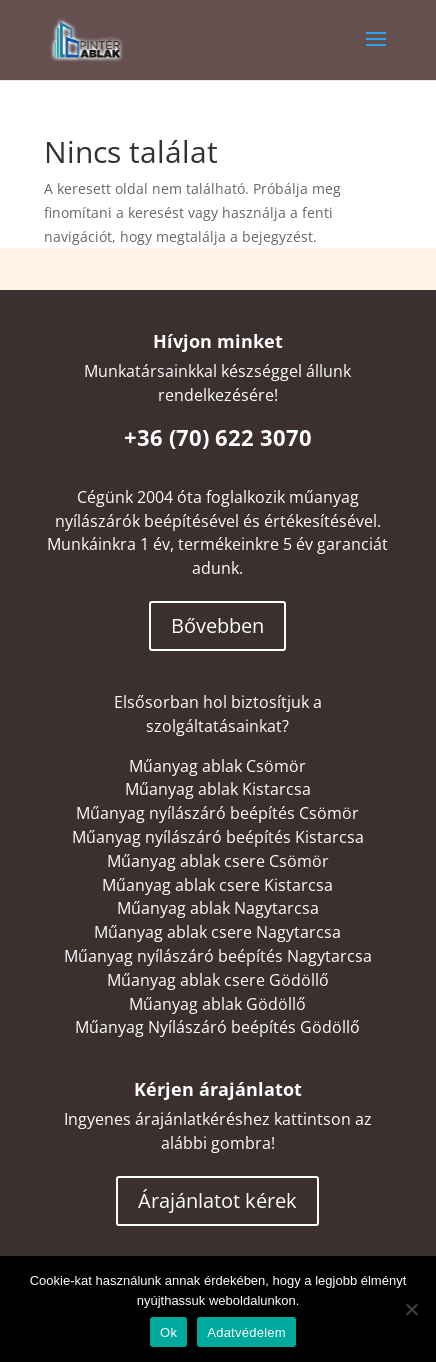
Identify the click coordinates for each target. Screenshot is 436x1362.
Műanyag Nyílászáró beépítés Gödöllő (217, 1027)
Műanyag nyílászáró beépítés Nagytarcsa (218, 956)
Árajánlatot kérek (217, 1200)
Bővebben (217, 625)
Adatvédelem (246, 1332)
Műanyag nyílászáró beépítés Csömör (217, 813)
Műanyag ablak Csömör (217, 766)
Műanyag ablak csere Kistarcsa (217, 885)
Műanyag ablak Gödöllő (217, 1004)
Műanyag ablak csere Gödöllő (218, 980)
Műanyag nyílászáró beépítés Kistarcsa (218, 837)
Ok (168, 1332)
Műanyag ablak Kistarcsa (218, 789)
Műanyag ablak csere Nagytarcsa (217, 932)
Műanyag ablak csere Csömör (218, 861)
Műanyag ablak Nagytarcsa (218, 908)
